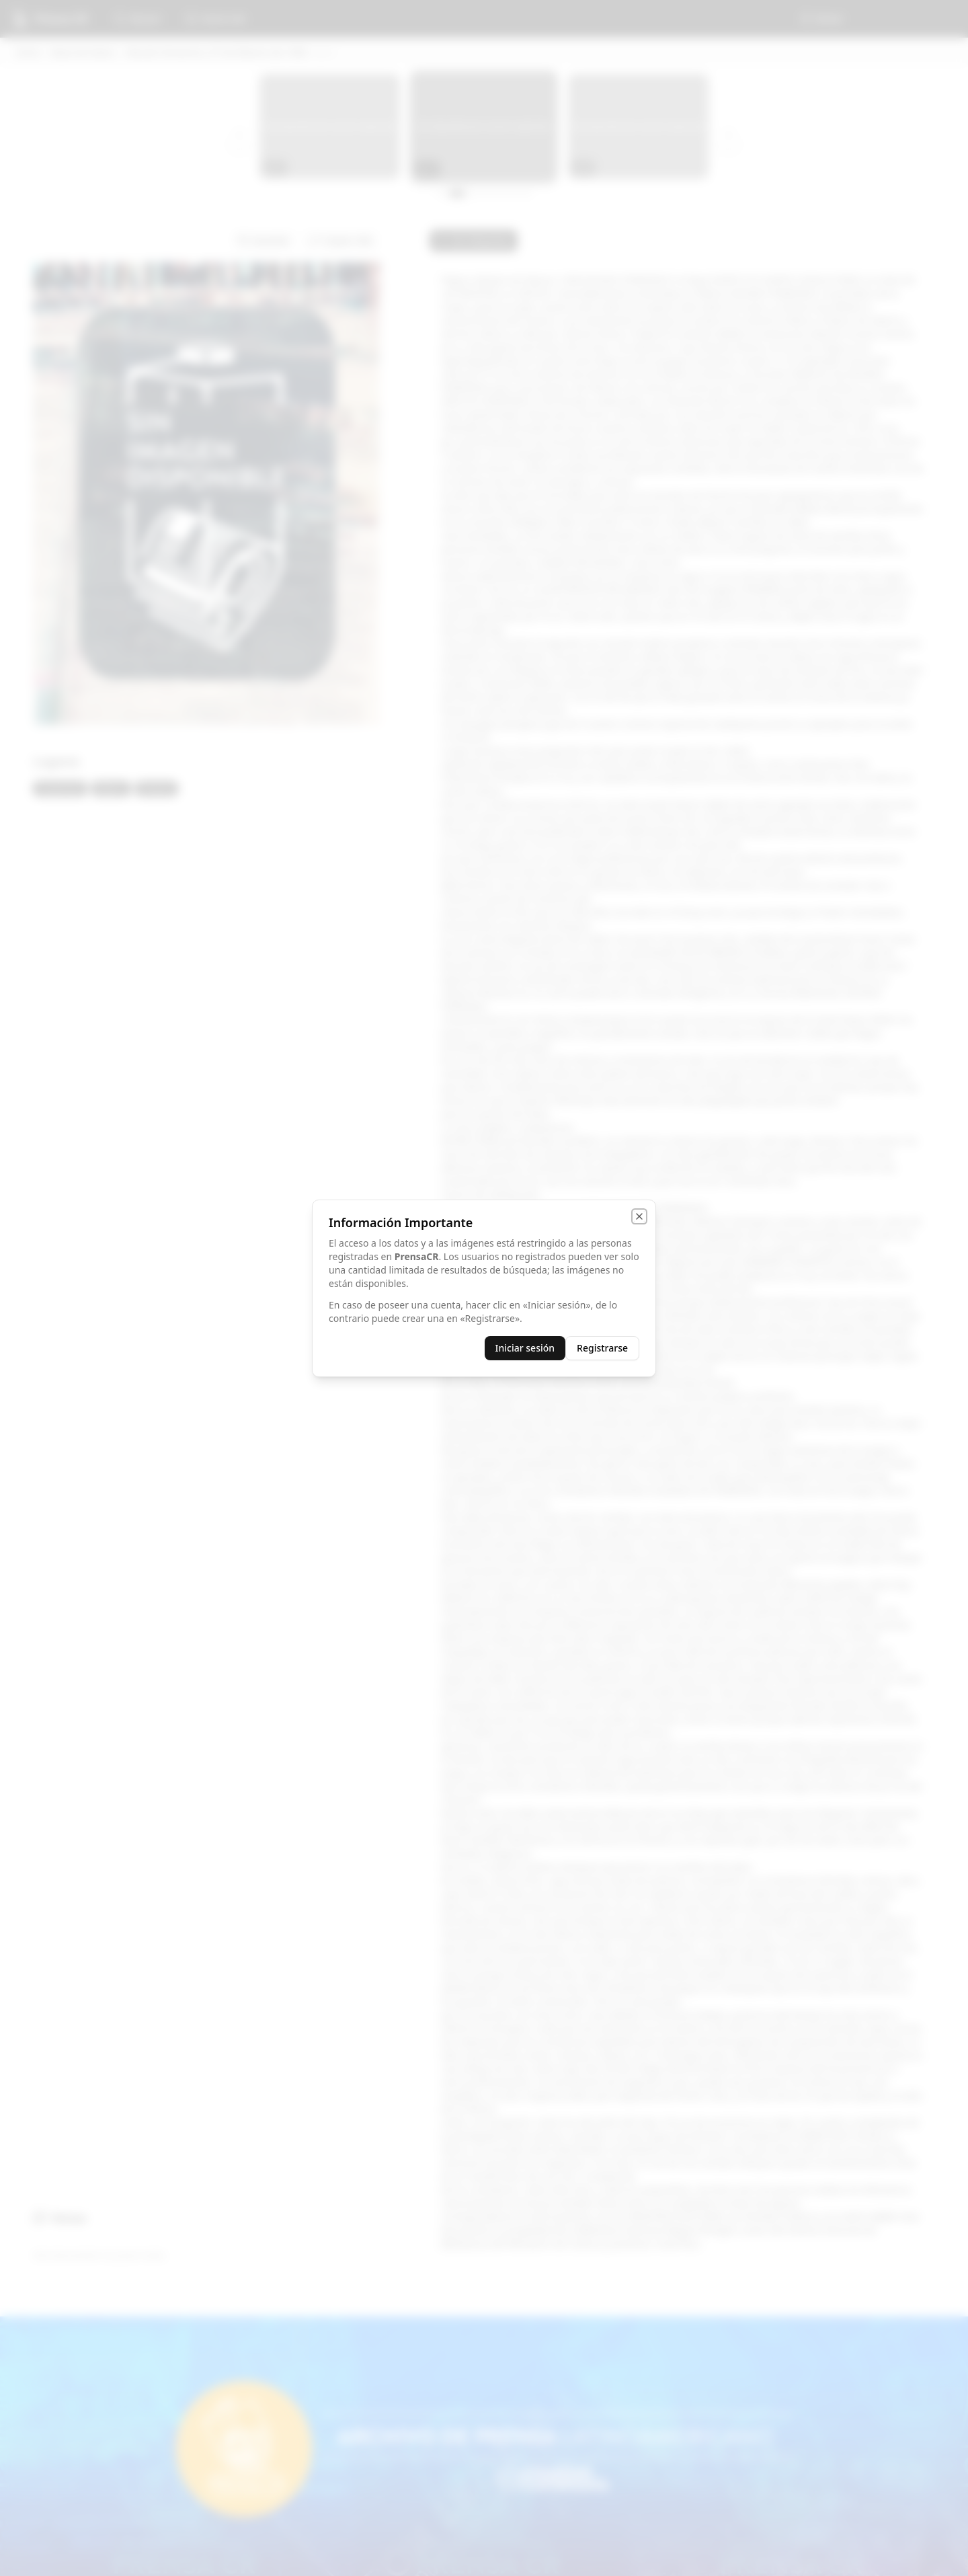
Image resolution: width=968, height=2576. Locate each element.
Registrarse (602, 1347)
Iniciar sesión (525, 1347)
